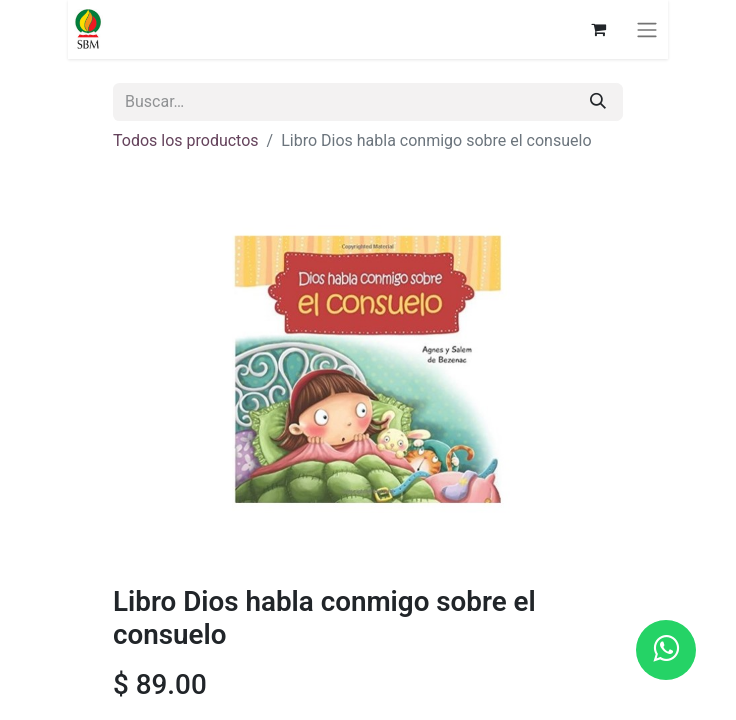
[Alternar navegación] (647, 29)
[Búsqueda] (598, 102)
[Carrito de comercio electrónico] (598, 29)
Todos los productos (186, 140)
